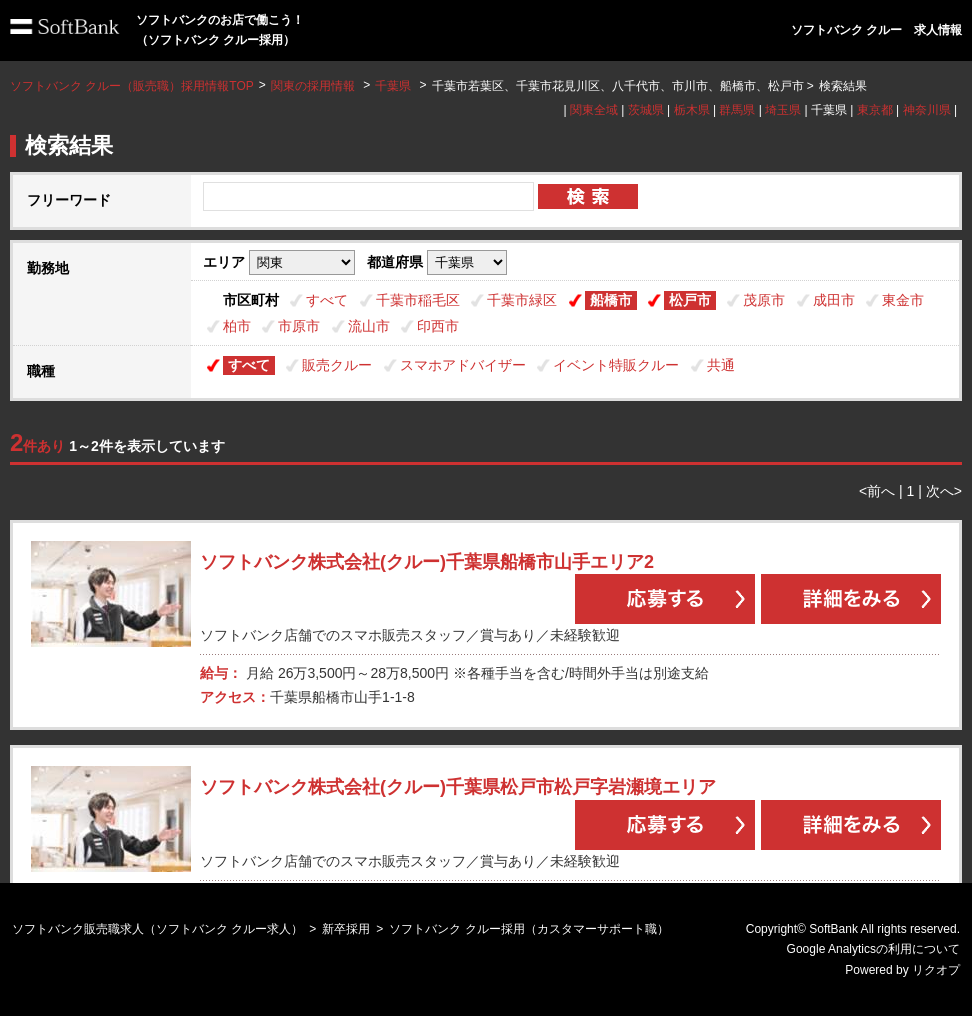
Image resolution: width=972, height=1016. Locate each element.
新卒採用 (346, 929)
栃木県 (692, 110)
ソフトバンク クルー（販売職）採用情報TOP (132, 86)
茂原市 (764, 300)
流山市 (369, 326)
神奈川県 (927, 110)
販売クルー (337, 365)
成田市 (834, 300)
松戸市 (690, 300)
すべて (327, 300)
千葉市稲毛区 (418, 300)
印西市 (438, 326)
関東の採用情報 (314, 86)
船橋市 (611, 300)
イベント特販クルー (616, 365)
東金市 (903, 300)
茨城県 (646, 110)
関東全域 (594, 110)
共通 (721, 365)
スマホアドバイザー (463, 365)
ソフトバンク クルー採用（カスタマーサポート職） (528, 929)
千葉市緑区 (522, 300)
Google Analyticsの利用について (873, 949)
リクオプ (936, 970)
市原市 (299, 326)
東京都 (875, 110)
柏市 (237, 326)
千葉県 (393, 86)
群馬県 (737, 110)
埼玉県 (783, 110)
